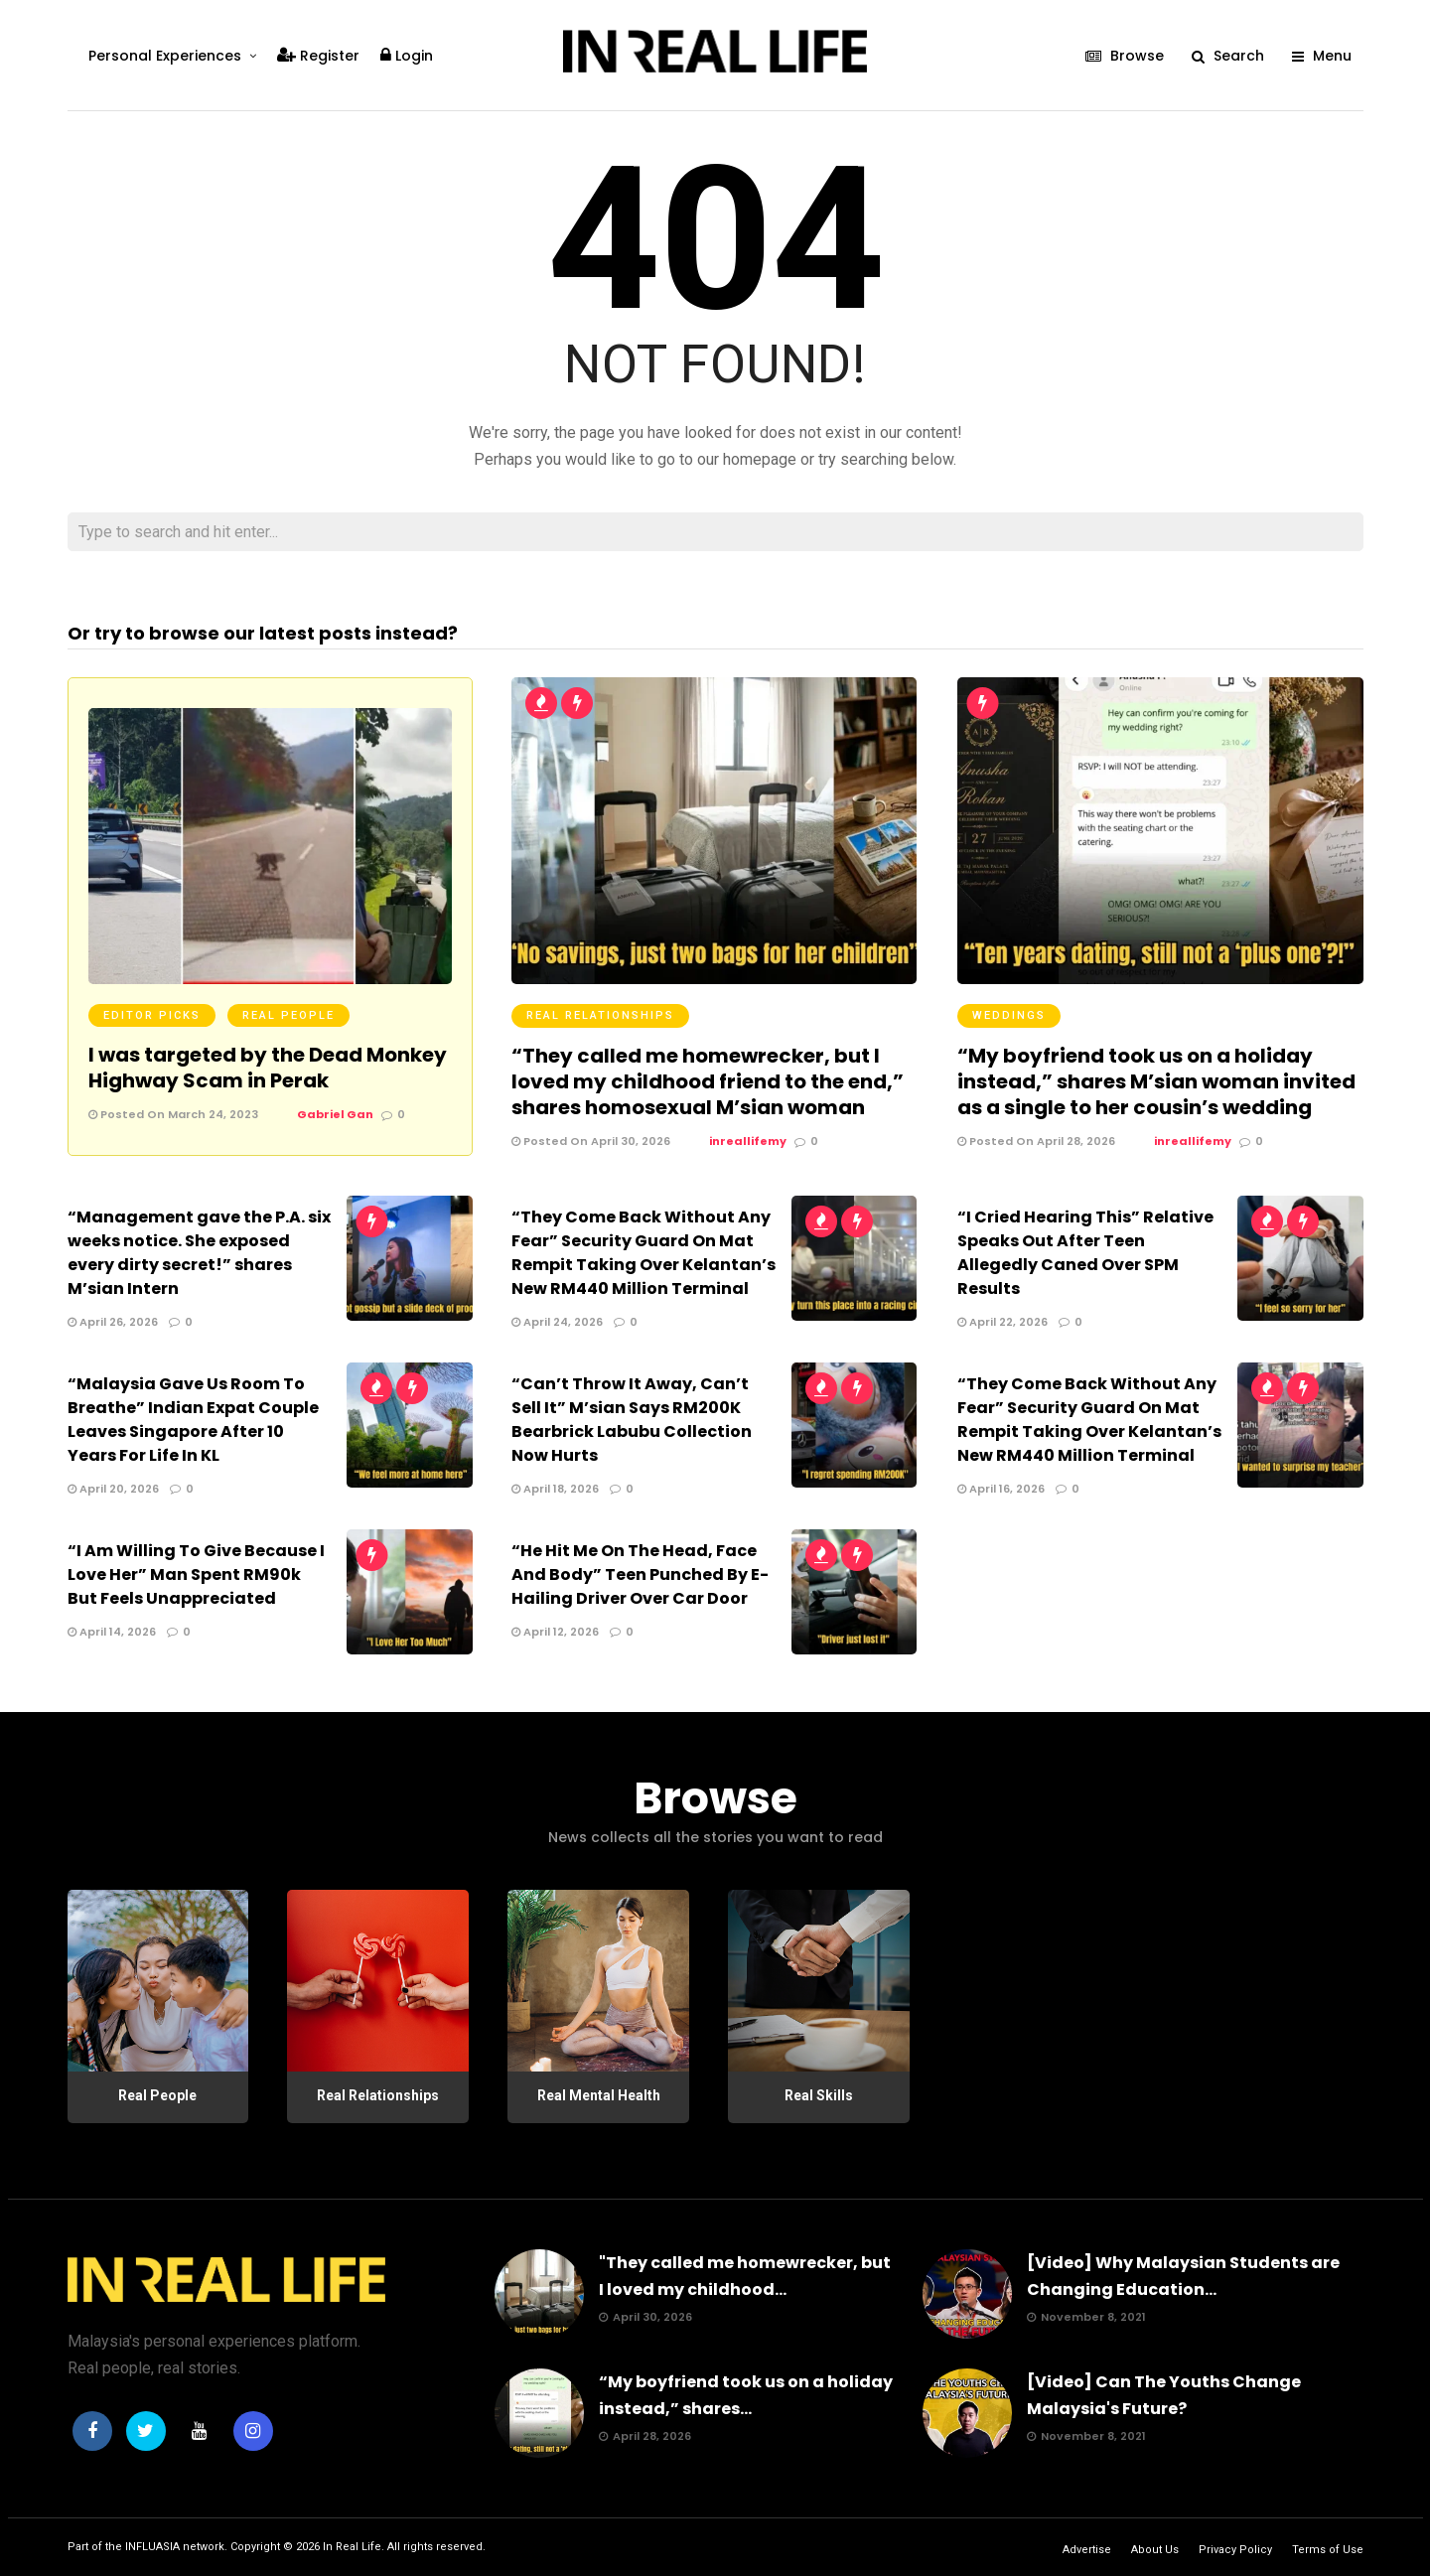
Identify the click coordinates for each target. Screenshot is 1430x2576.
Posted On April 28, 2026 (1036, 1141)
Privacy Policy (1235, 2549)
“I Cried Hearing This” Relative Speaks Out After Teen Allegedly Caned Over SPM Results (1085, 1253)
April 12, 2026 (555, 1632)
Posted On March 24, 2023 (173, 1114)
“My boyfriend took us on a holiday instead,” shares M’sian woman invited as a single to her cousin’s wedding (1156, 1081)
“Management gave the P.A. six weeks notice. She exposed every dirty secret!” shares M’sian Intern (199, 1253)
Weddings (1009, 1015)
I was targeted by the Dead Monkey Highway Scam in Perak (267, 1067)
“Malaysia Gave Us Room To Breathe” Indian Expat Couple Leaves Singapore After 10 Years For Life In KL (193, 1419)
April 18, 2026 (555, 1489)
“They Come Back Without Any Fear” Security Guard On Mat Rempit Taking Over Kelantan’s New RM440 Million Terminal (643, 1253)
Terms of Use (1327, 2549)
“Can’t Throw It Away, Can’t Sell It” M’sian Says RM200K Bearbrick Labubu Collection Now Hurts (631, 1419)
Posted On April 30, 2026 (590, 1141)
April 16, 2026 (1001, 1489)
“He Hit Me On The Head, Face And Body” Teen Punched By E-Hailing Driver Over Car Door (640, 1574)
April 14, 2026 (112, 1632)
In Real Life (352, 2546)
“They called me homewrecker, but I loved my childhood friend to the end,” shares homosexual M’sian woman (707, 1081)
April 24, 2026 (557, 1322)
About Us (1155, 2549)
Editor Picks (152, 1015)
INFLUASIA (152, 2546)
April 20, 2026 (113, 1489)
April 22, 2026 (1002, 1322)
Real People (288, 1015)
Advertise (1087, 2549)
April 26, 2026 (113, 1322)
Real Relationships (600, 1015)
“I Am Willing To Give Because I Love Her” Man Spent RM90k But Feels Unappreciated (196, 1574)
